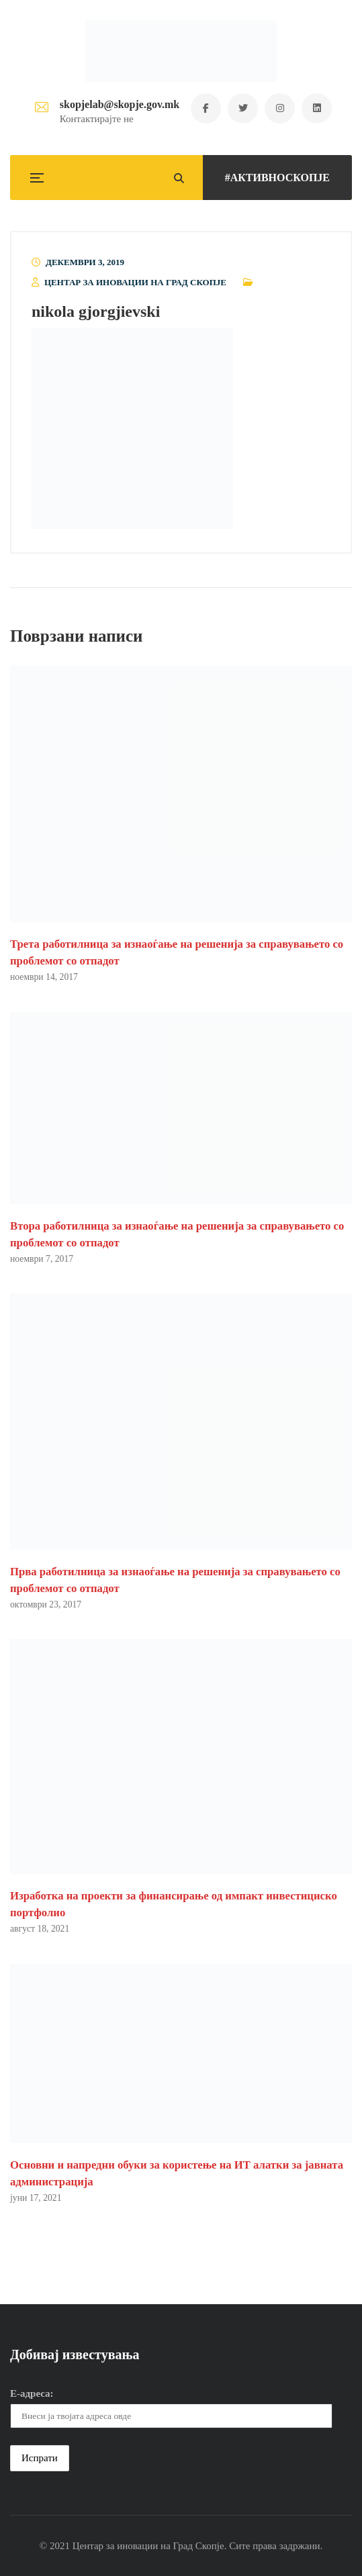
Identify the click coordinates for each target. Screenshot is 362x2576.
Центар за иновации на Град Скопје (135, 282)
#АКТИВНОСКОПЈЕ (277, 177)
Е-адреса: (32, 2393)
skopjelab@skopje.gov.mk (119, 104)
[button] (132, 428)
